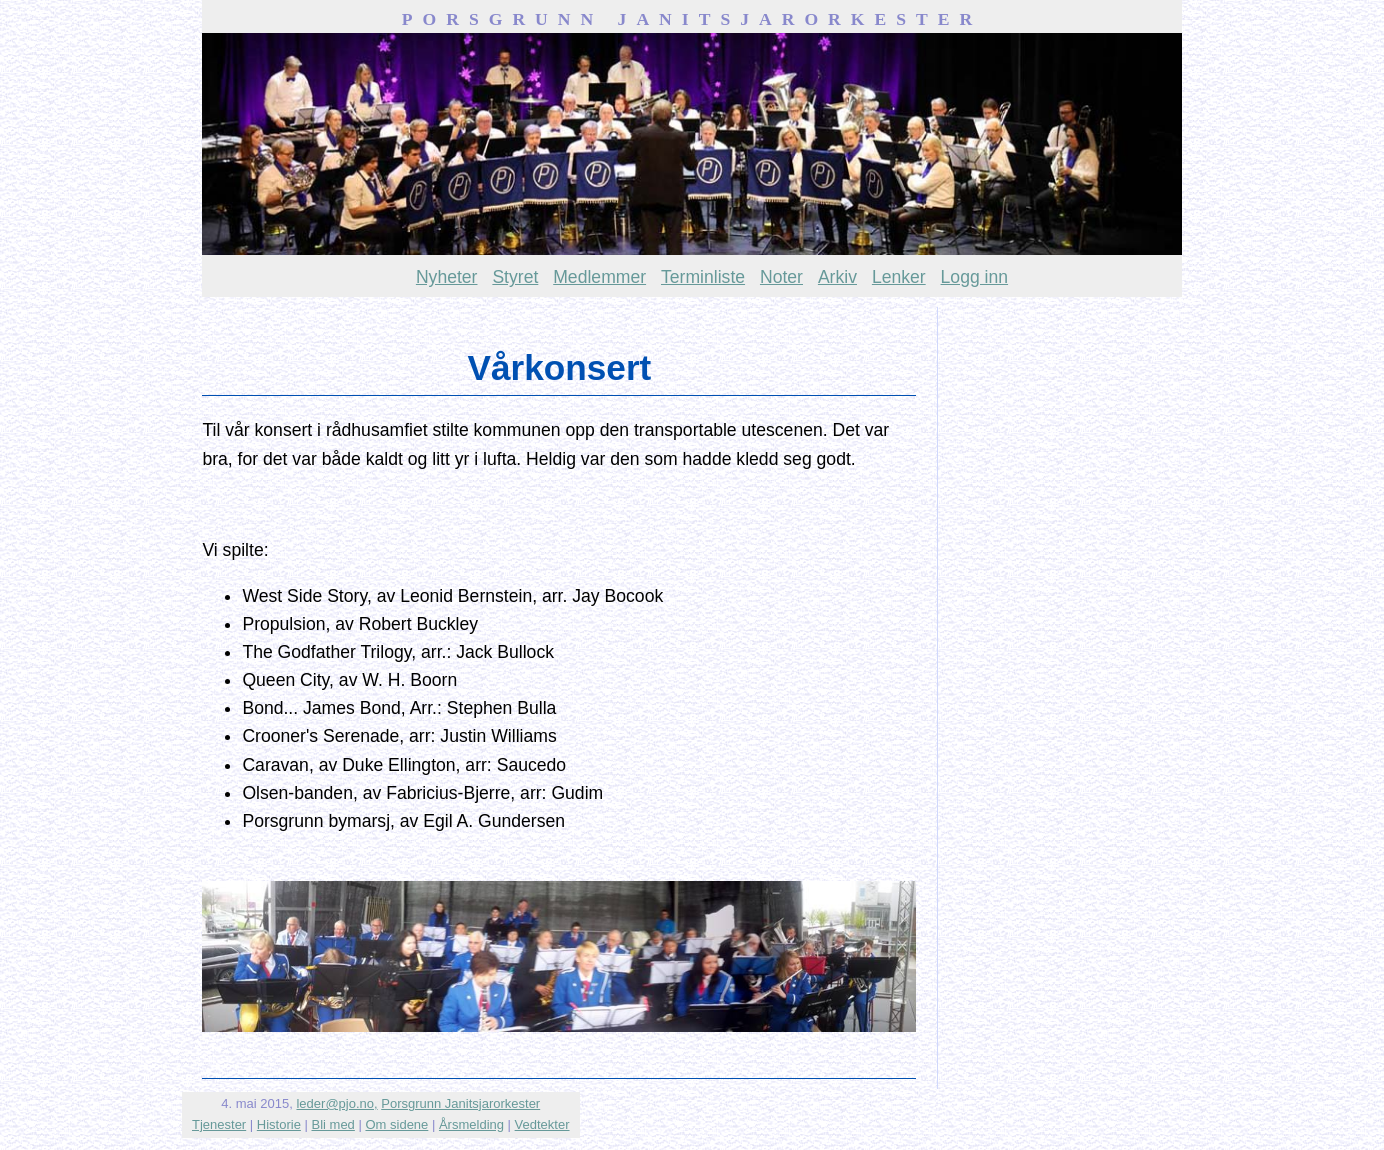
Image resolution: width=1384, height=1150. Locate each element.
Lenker (899, 277)
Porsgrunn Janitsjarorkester (460, 1103)
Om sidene (396, 1124)
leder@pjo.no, (336, 1103)
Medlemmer (599, 277)
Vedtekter (542, 1124)
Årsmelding (471, 1124)
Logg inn (975, 277)
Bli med (333, 1124)
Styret (515, 277)
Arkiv (837, 277)
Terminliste (703, 277)
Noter (781, 277)
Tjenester (219, 1124)
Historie (279, 1124)
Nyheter (447, 277)
